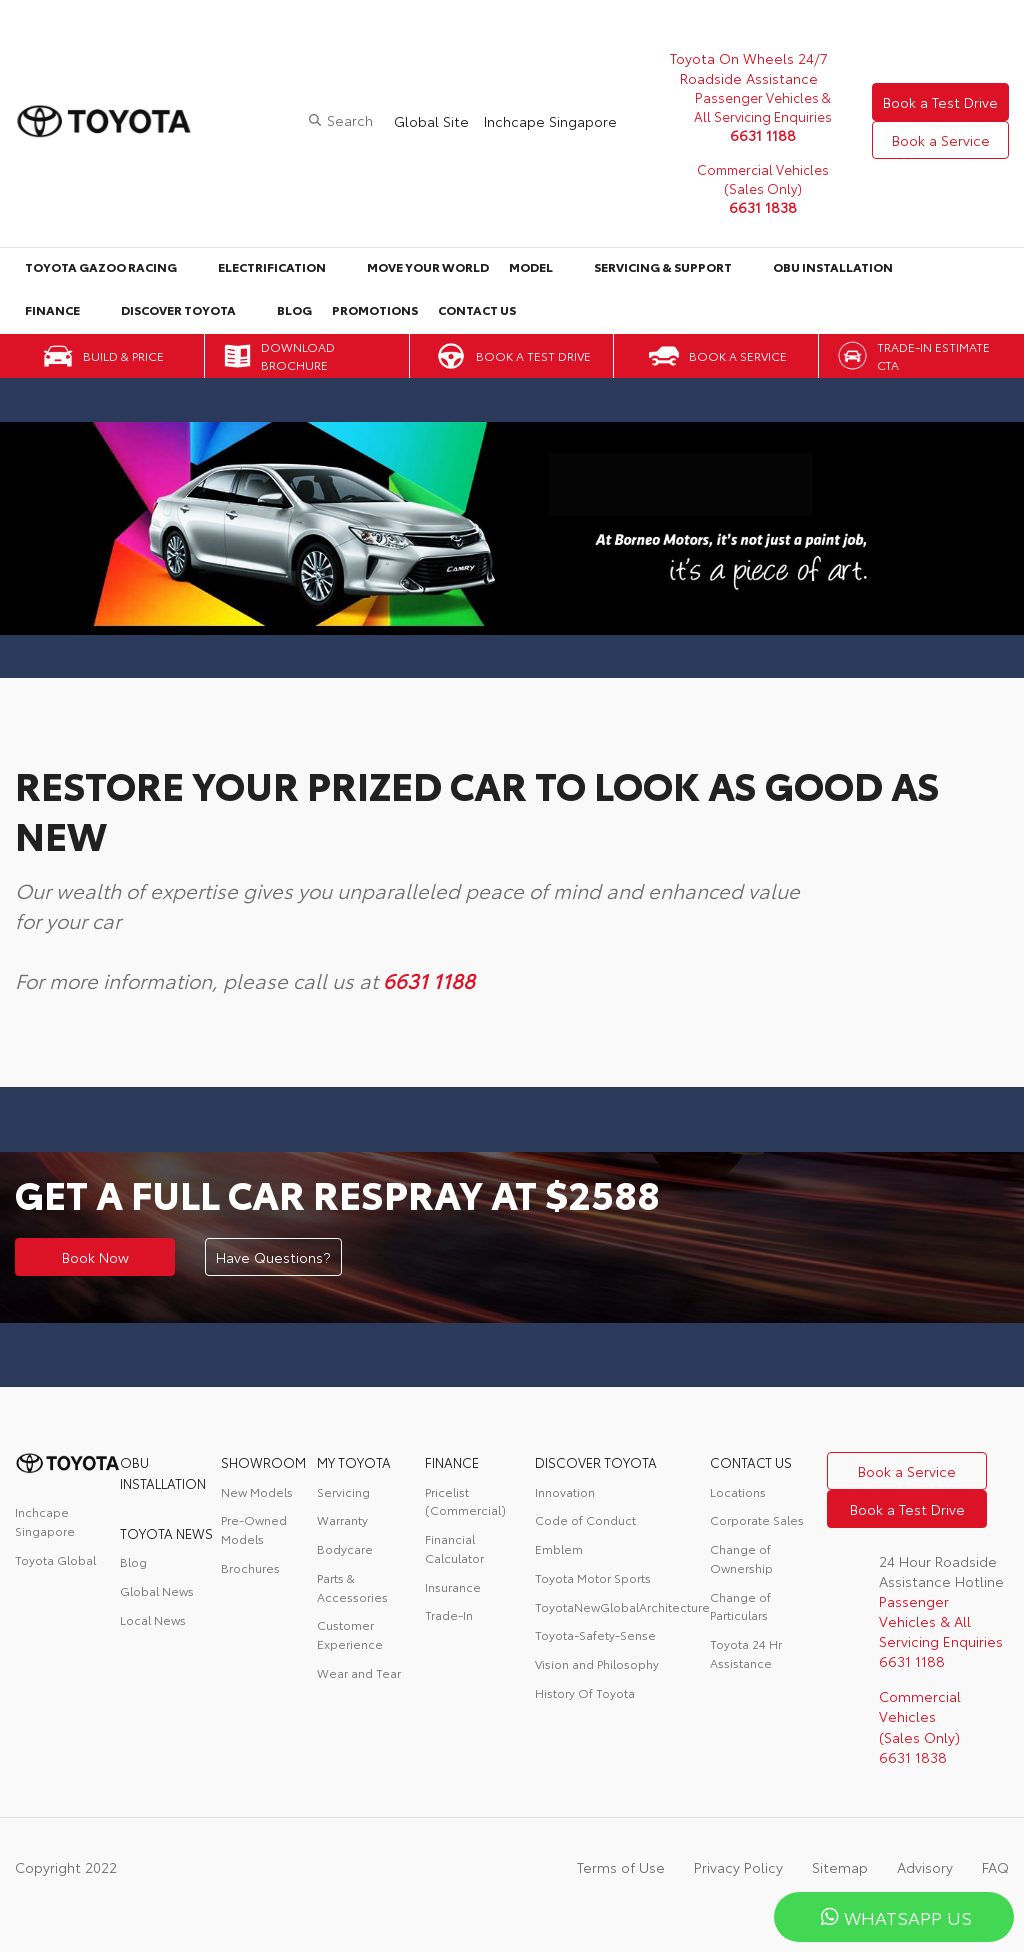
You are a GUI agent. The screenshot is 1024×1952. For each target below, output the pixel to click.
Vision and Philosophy (597, 1663)
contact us (751, 1462)
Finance (52, 309)
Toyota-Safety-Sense (595, 1634)
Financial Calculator (454, 1548)
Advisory (925, 1867)
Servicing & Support (663, 266)
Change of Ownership (741, 1558)
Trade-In (449, 1614)
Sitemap (840, 1867)
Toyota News (166, 1533)
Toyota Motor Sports (593, 1577)
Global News (157, 1590)
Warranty (342, 1519)
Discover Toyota (178, 309)
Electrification (272, 266)
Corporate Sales (757, 1519)
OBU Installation (833, 266)
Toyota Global (55, 1559)
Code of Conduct (585, 1519)
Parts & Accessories (352, 1587)
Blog (294, 309)
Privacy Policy (738, 1867)
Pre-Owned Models (254, 1529)
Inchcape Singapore (550, 121)
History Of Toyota (585, 1692)
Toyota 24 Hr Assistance (746, 1653)
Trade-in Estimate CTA (933, 356)
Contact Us (477, 309)
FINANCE (452, 1462)
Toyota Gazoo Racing (101, 266)
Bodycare (345, 1548)
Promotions (375, 309)
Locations (738, 1491)
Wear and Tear (359, 1672)
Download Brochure (298, 356)
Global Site (431, 121)
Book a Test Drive (940, 102)
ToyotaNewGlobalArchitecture (622, 1606)
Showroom (263, 1462)
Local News (153, 1619)
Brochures (250, 1567)
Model (531, 266)
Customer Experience (350, 1634)
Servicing (343, 1491)
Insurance (453, 1586)
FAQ (995, 1867)
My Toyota (354, 1462)
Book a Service (941, 140)
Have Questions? (273, 1257)
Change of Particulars (740, 1606)
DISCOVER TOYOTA (596, 1462)
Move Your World (428, 266)
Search (350, 120)
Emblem (559, 1548)
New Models (257, 1491)
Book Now (95, 1257)
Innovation (565, 1491)
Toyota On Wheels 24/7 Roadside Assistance (749, 68)
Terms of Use (621, 1867)
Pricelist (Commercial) (465, 1501)
